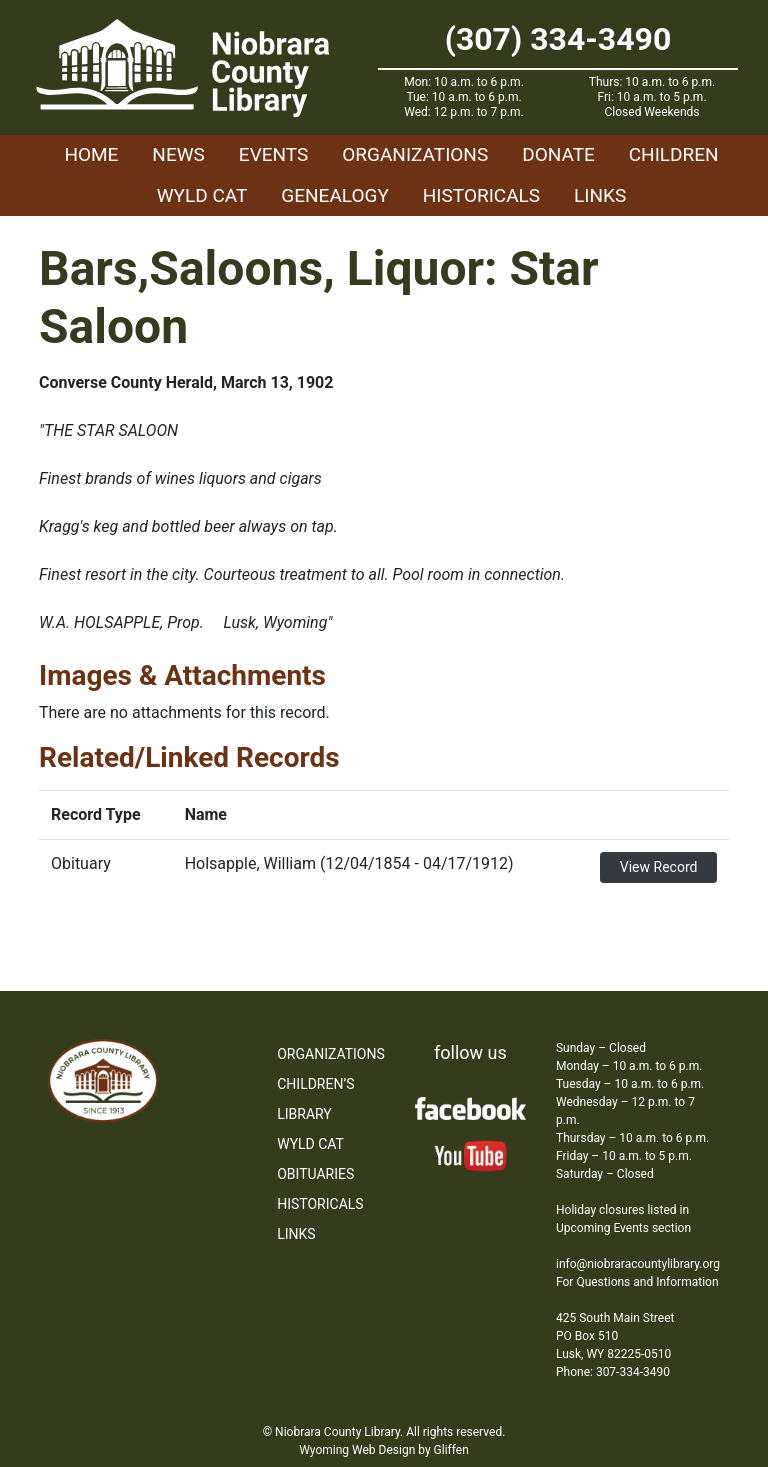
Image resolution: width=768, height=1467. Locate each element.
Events (273, 154)
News (178, 154)
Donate (558, 154)
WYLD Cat (202, 195)
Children (674, 154)
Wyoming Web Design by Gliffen (384, 1450)
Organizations (415, 154)
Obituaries (315, 1174)
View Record (659, 867)
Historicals (481, 195)
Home (91, 154)
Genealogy (335, 195)
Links (600, 195)
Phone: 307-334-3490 (613, 1372)
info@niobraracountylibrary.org (638, 1264)
